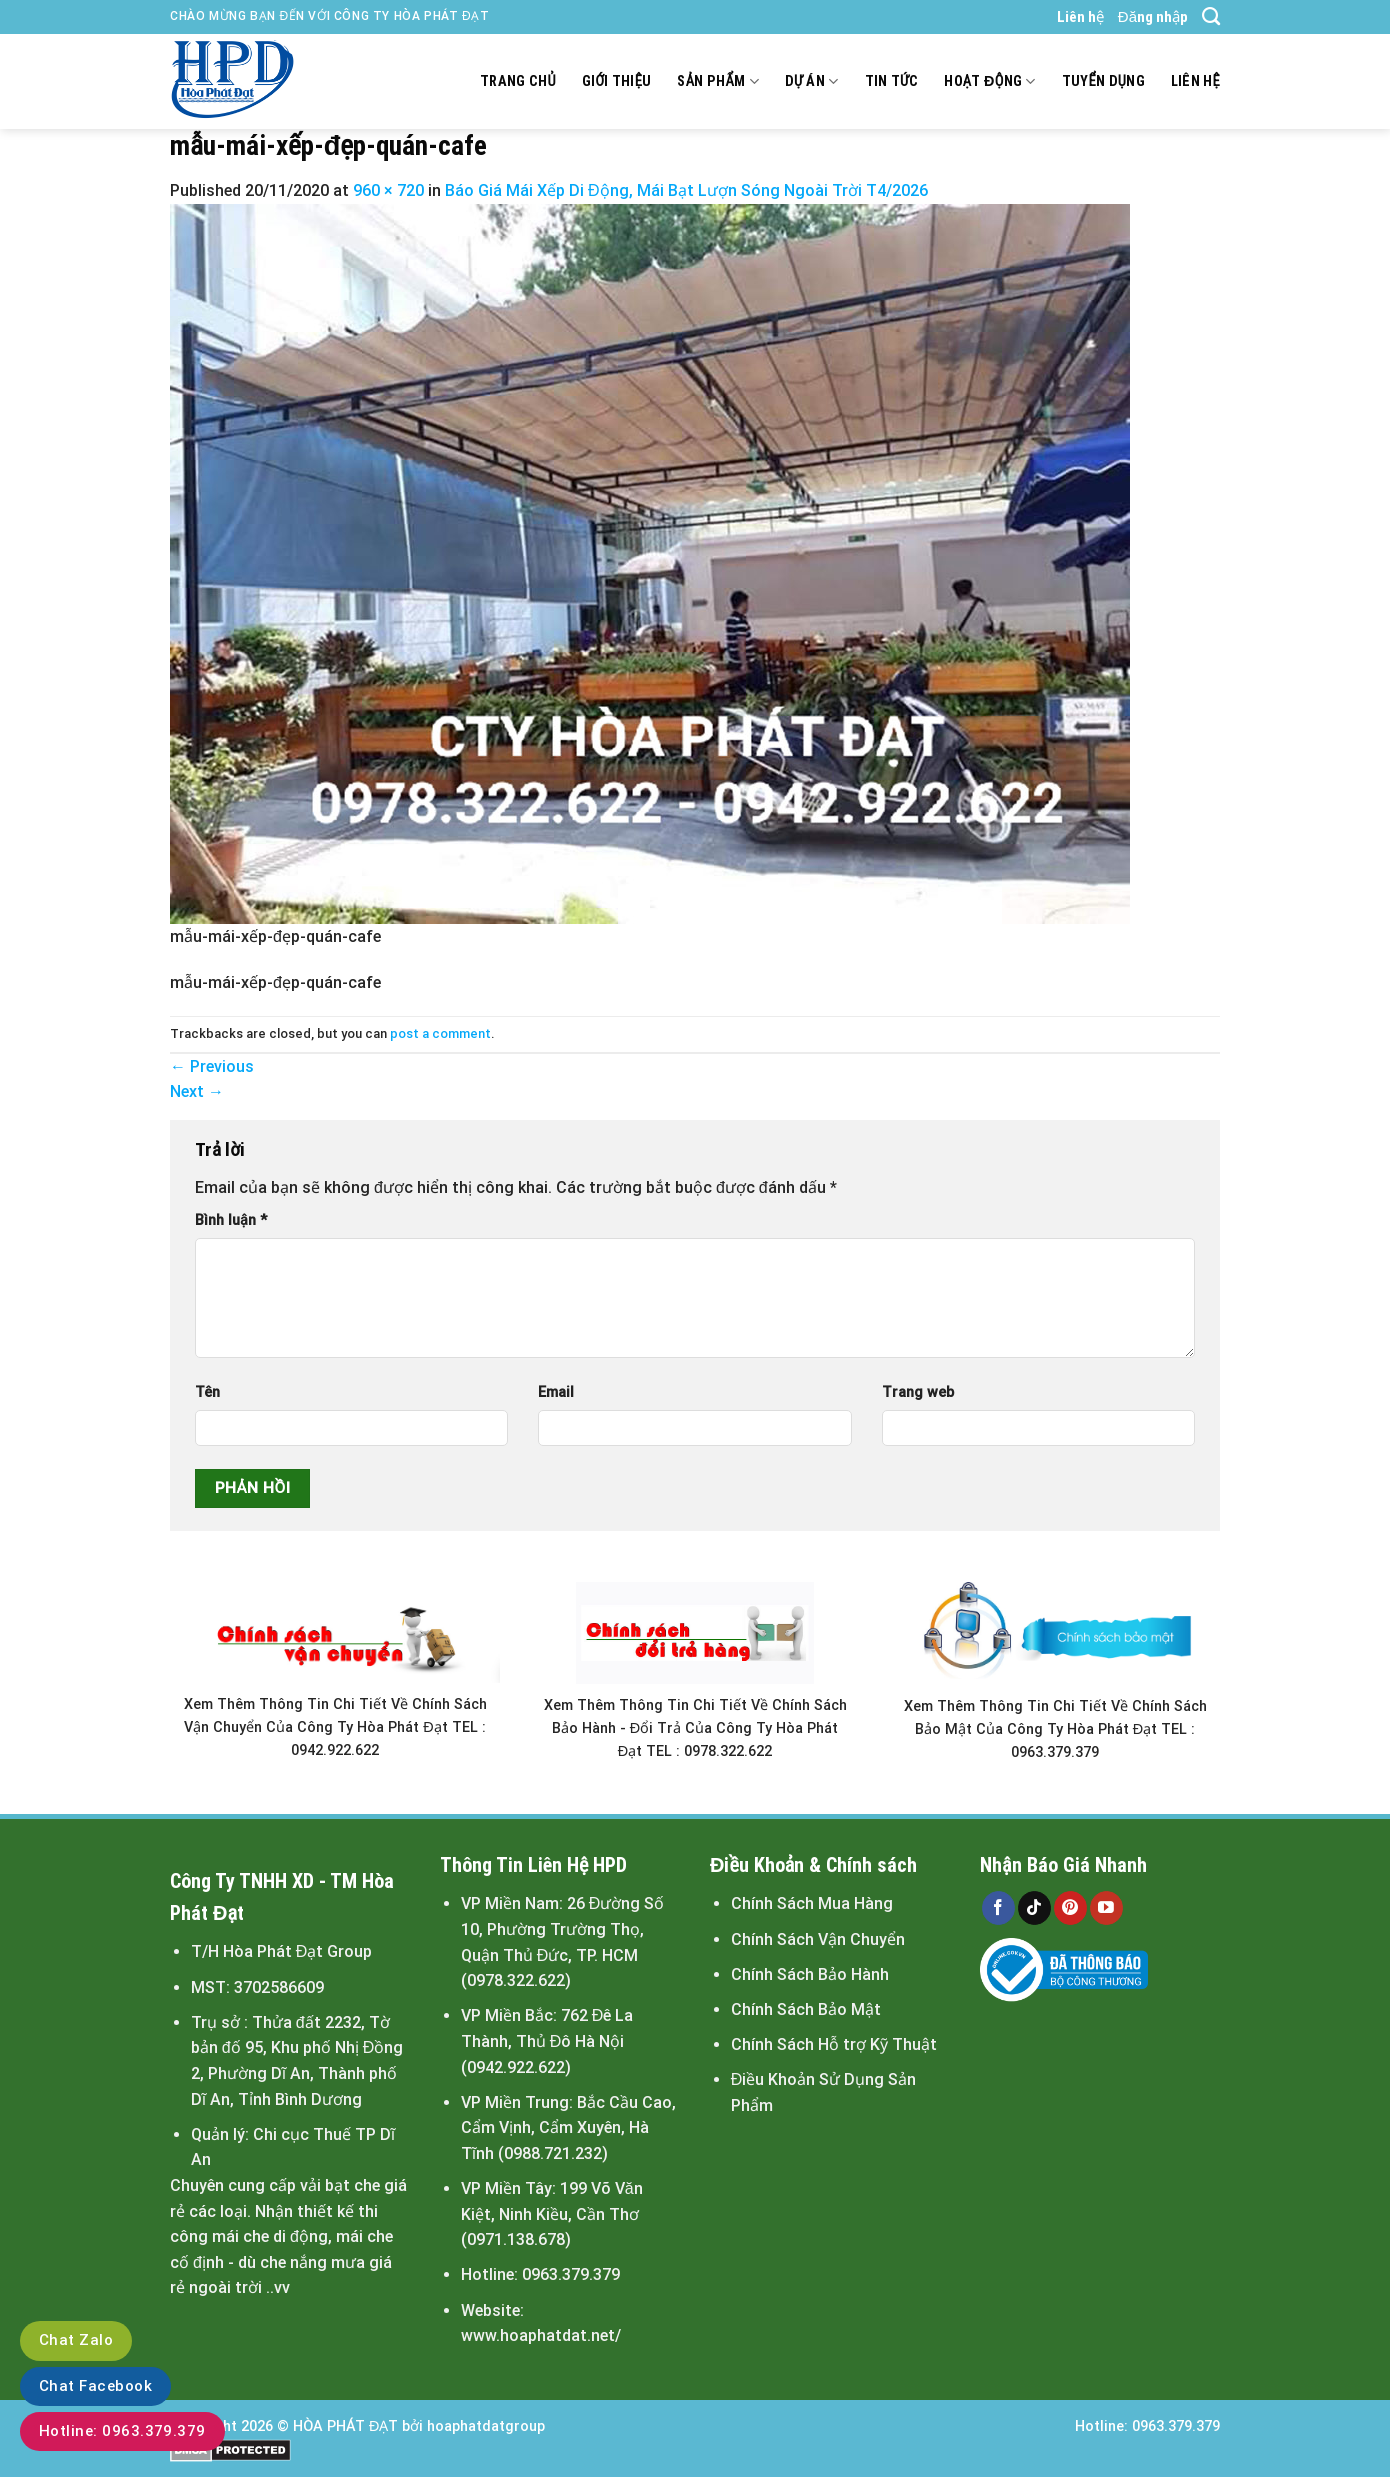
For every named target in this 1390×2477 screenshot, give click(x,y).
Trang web (918, 1392)
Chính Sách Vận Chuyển (818, 1939)
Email (556, 1392)
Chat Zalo (76, 2340)
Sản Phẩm (717, 81)
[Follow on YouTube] (1106, 1908)
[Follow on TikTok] (1034, 1908)
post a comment (440, 1033)
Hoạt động (989, 81)
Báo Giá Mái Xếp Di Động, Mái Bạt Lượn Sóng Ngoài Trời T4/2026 (686, 190)
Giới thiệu (617, 81)
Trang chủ (518, 81)
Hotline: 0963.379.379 (122, 2431)
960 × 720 (388, 190)
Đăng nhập (1153, 17)
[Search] (1211, 17)
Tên (207, 1392)
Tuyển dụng (1103, 81)
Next (197, 1091)
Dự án (812, 81)
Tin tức (892, 81)
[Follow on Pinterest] (1070, 1908)
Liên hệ (1080, 17)
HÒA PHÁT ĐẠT (345, 2426)
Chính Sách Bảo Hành (810, 1974)
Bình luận (231, 1220)
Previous (212, 1066)
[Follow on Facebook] (998, 1908)
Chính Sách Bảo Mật (806, 2009)
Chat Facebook (95, 2386)
